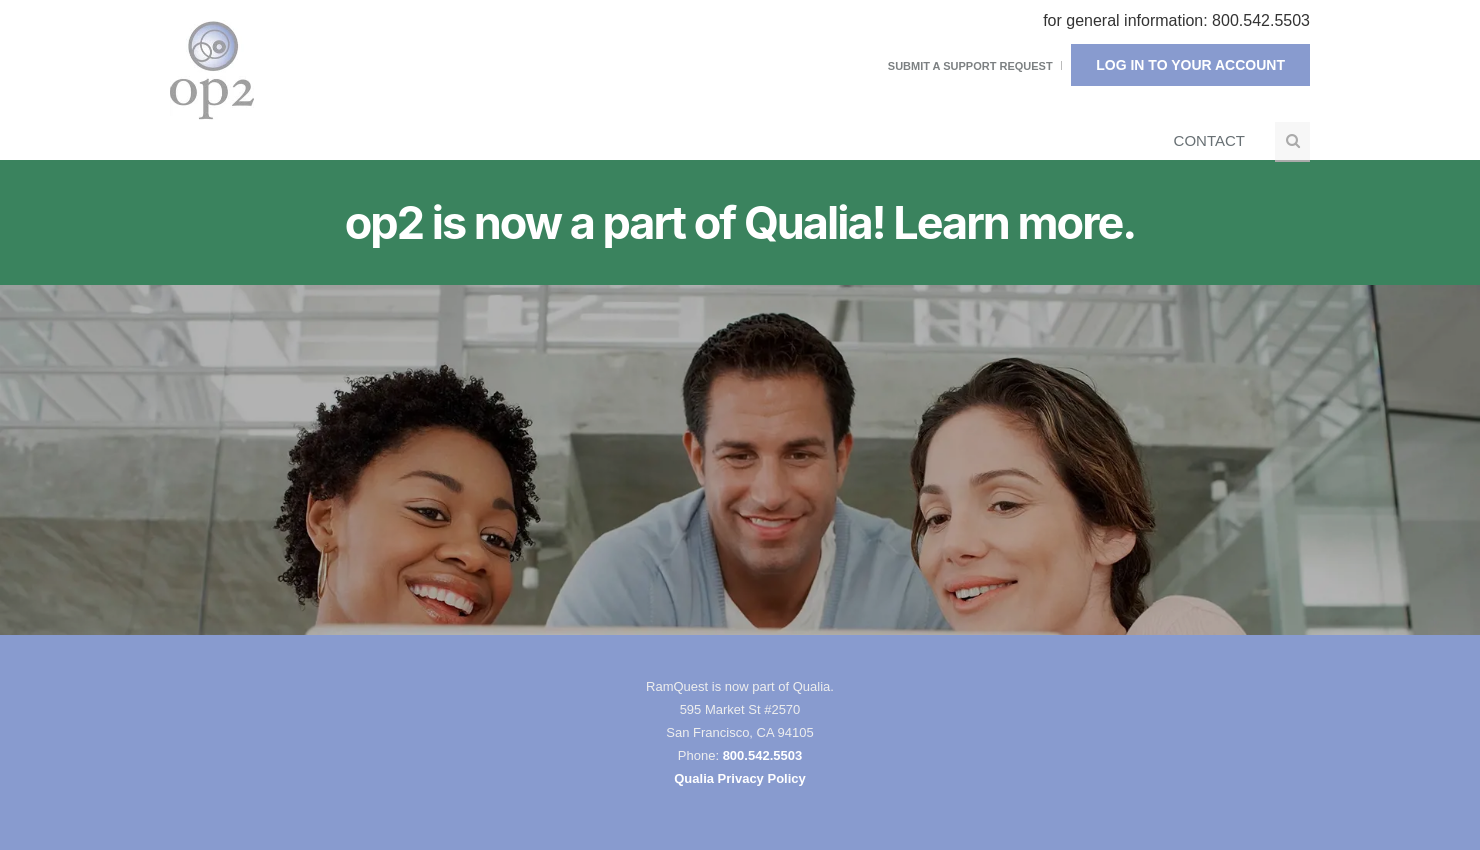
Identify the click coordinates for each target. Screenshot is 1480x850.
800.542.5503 (763, 755)
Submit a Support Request (970, 66)
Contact (1209, 140)
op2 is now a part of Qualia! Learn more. (740, 223)
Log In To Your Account (1190, 65)
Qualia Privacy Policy (740, 778)
